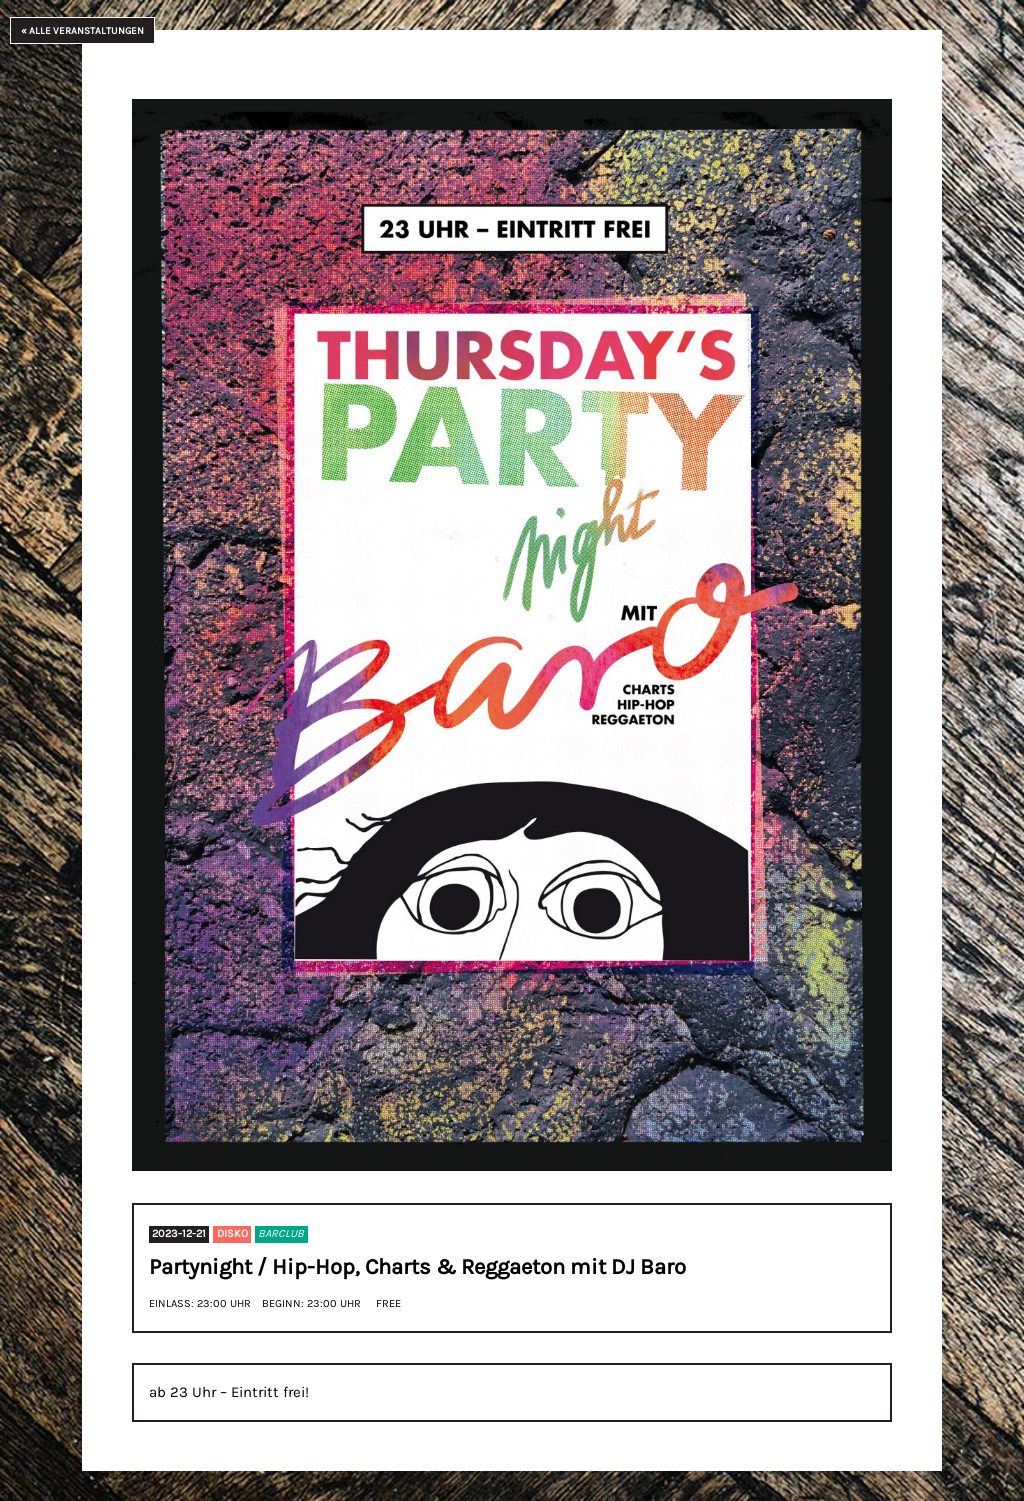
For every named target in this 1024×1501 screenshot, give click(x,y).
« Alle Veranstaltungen (82, 30)
